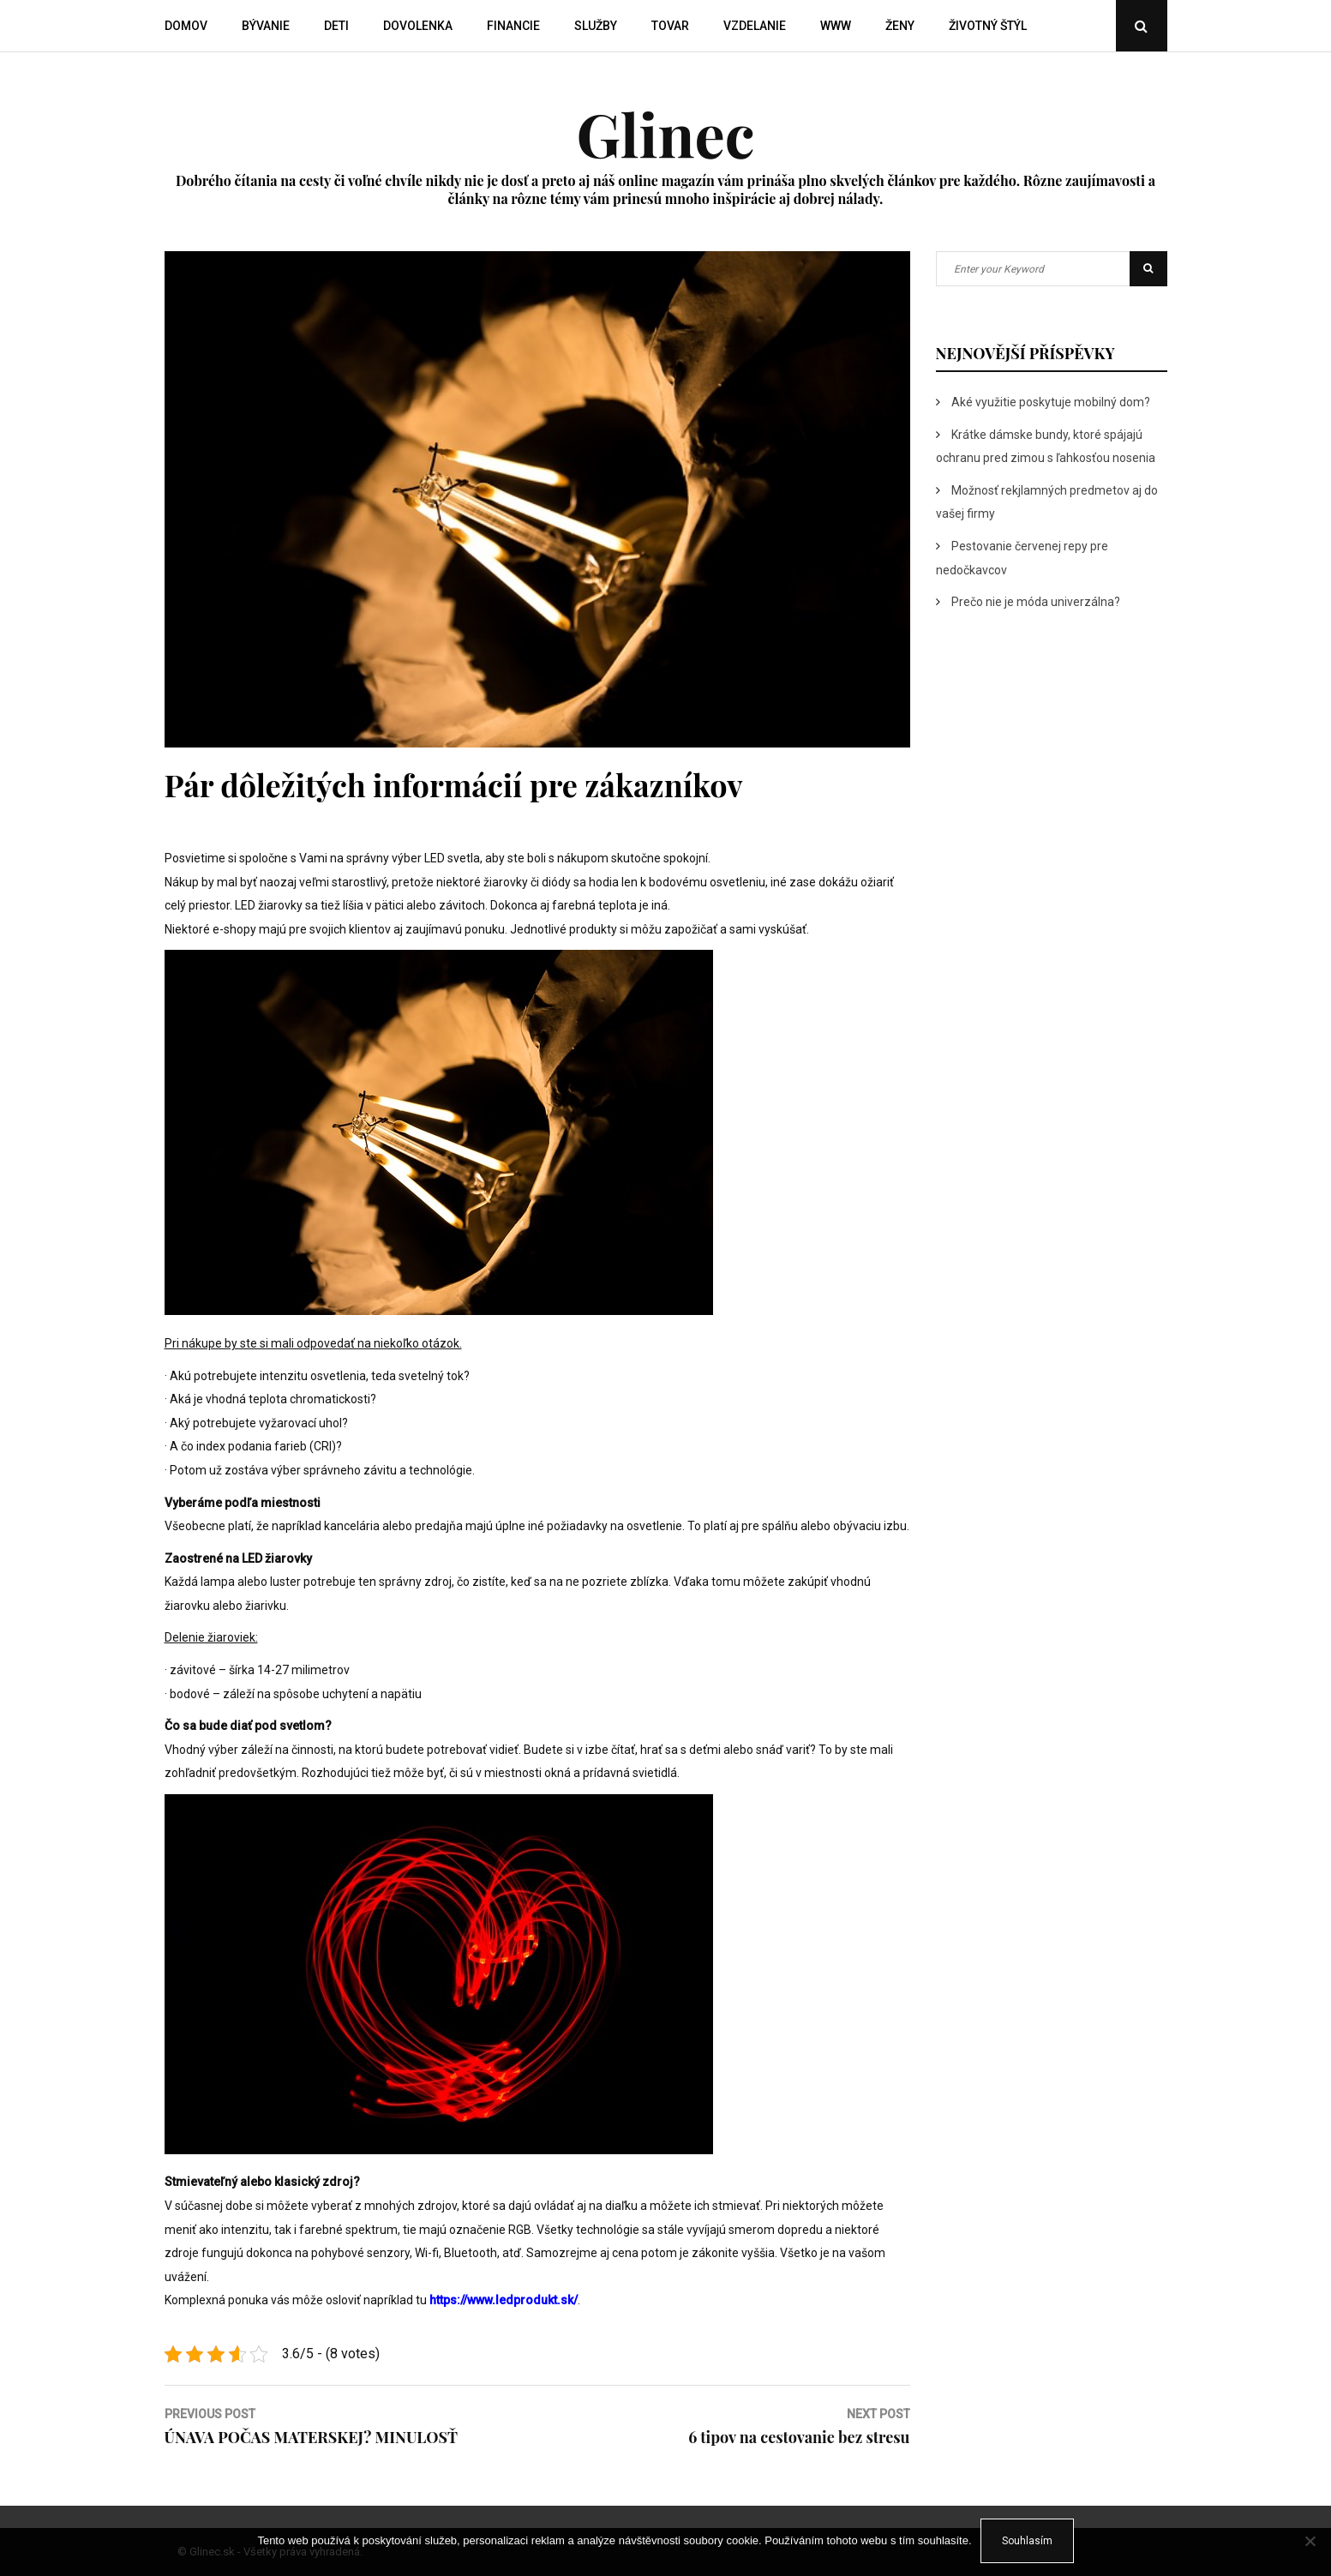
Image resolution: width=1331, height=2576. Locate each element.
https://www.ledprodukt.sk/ (503, 2300)
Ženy (899, 26)
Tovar (670, 26)
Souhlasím (1027, 2541)
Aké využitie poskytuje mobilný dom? (1050, 402)
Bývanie (266, 26)
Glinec (665, 133)
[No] (1309, 2540)
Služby (595, 26)
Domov (186, 26)
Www (835, 26)
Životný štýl (988, 26)
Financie (513, 26)
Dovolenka (418, 26)
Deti (336, 26)
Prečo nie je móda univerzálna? (1035, 602)
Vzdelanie (754, 26)
